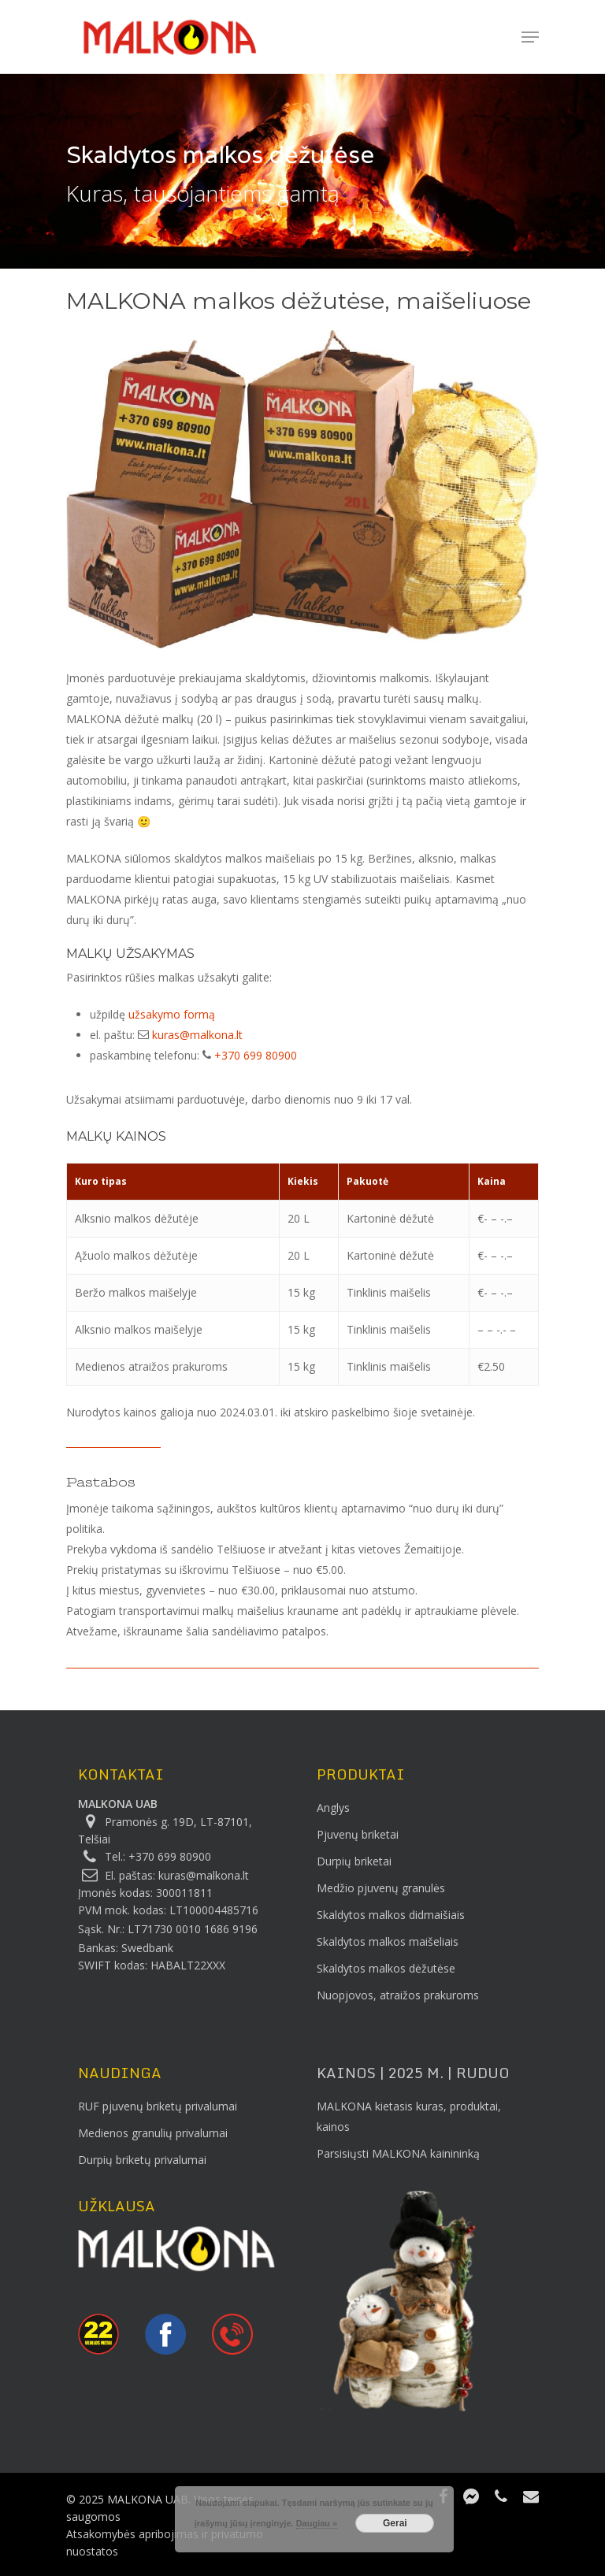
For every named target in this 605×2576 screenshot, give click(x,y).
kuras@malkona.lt (197, 1034)
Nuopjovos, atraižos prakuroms (398, 1995)
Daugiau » (317, 2523)
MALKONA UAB (118, 1803)
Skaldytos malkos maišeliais (387, 1941)
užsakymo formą (171, 1014)
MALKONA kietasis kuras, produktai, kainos (409, 2116)
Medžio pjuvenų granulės (381, 1887)
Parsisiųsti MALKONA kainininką (398, 2153)
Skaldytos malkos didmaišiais (391, 1914)
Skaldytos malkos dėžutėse (386, 1968)
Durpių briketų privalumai (142, 2159)
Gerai (395, 2523)
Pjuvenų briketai (358, 1834)
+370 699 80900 (255, 1055)
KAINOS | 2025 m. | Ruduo (413, 2072)
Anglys (333, 1807)
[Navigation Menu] (530, 37)
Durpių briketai (354, 1861)
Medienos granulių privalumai (153, 2132)
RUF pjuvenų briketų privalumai (157, 2106)
